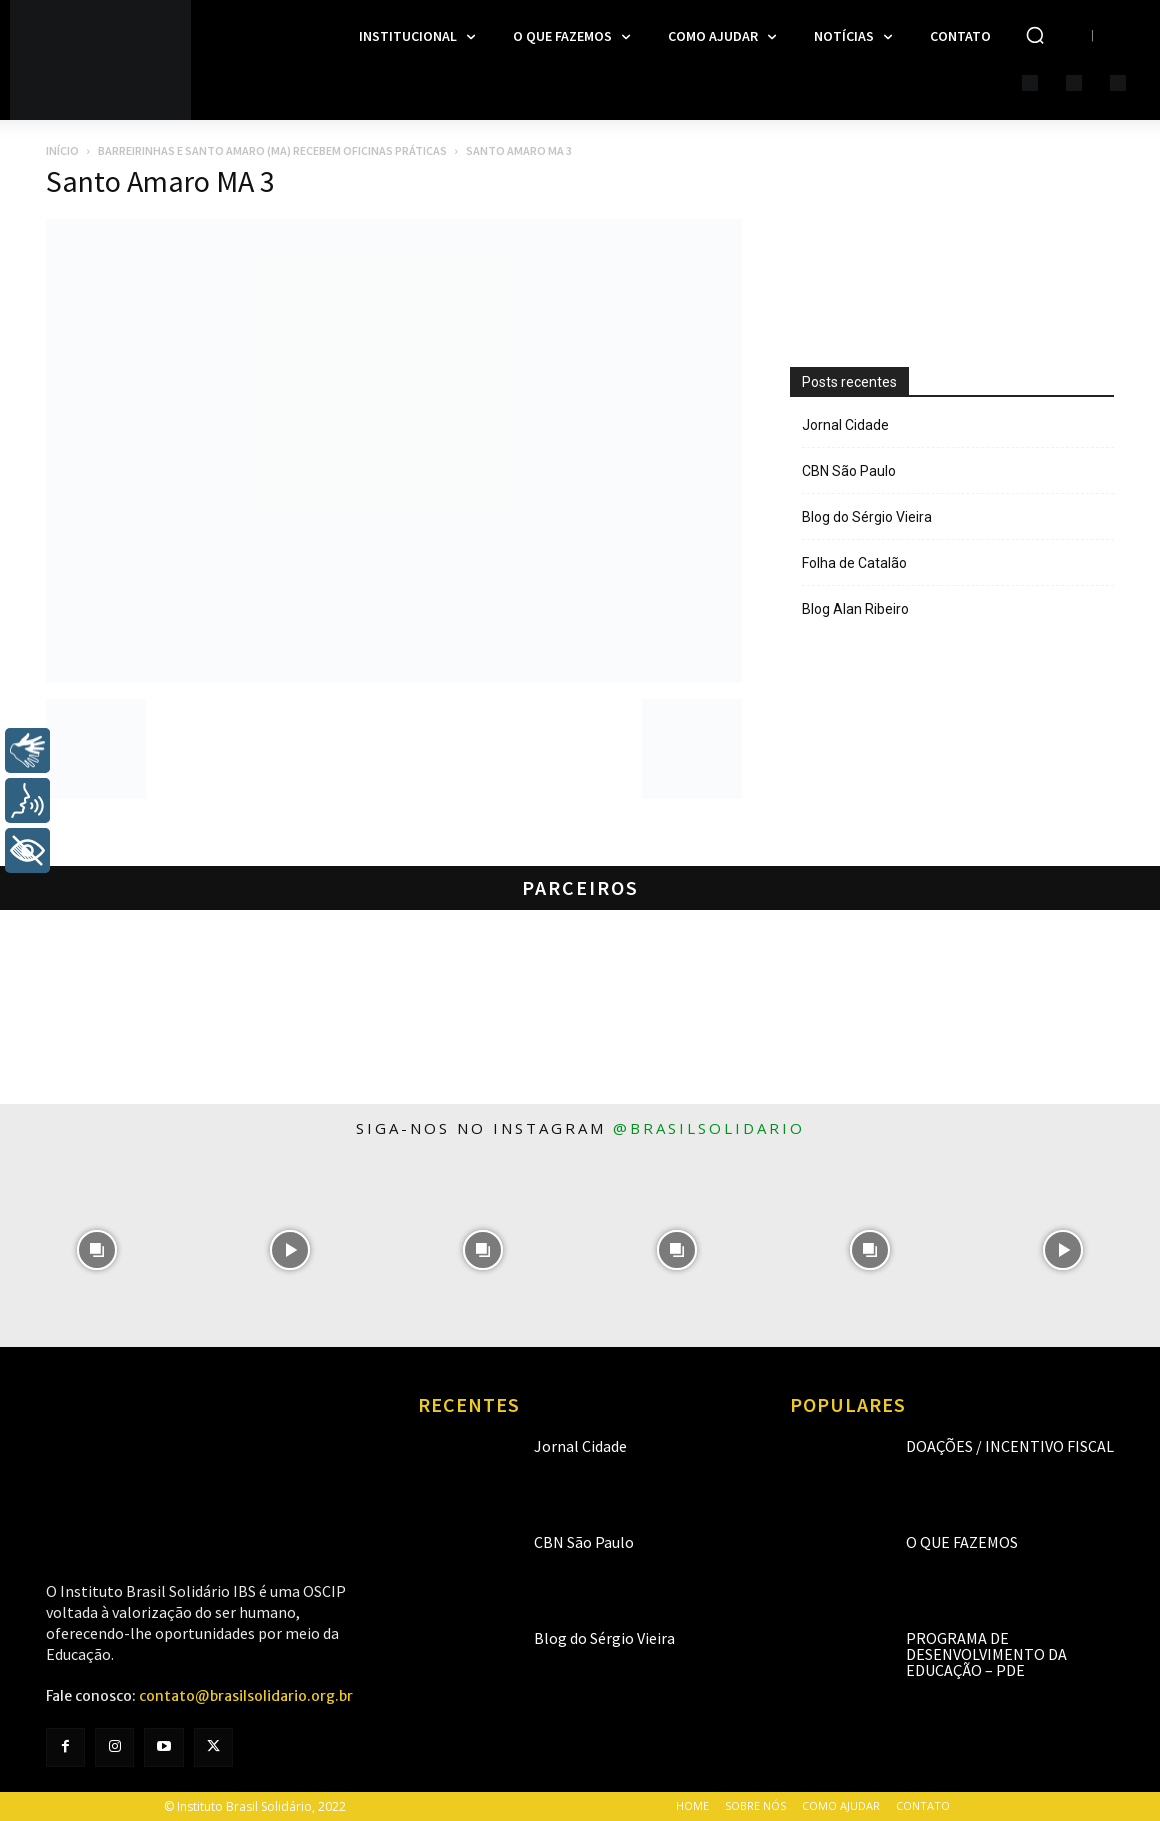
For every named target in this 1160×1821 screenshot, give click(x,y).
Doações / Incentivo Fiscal (1010, 1446)
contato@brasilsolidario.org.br (246, 1696)
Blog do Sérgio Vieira (867, 517)
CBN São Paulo (849, 471)
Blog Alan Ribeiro (855, 609)
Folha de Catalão (854, 563)
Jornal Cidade (845, 425)
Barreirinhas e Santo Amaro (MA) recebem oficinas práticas (272, 150)
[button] (1035, 35)
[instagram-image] (96, 1249)
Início (62, 150)
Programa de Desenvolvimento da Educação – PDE (986, 1654)
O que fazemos (962, 1542)
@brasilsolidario (709, 1128)
